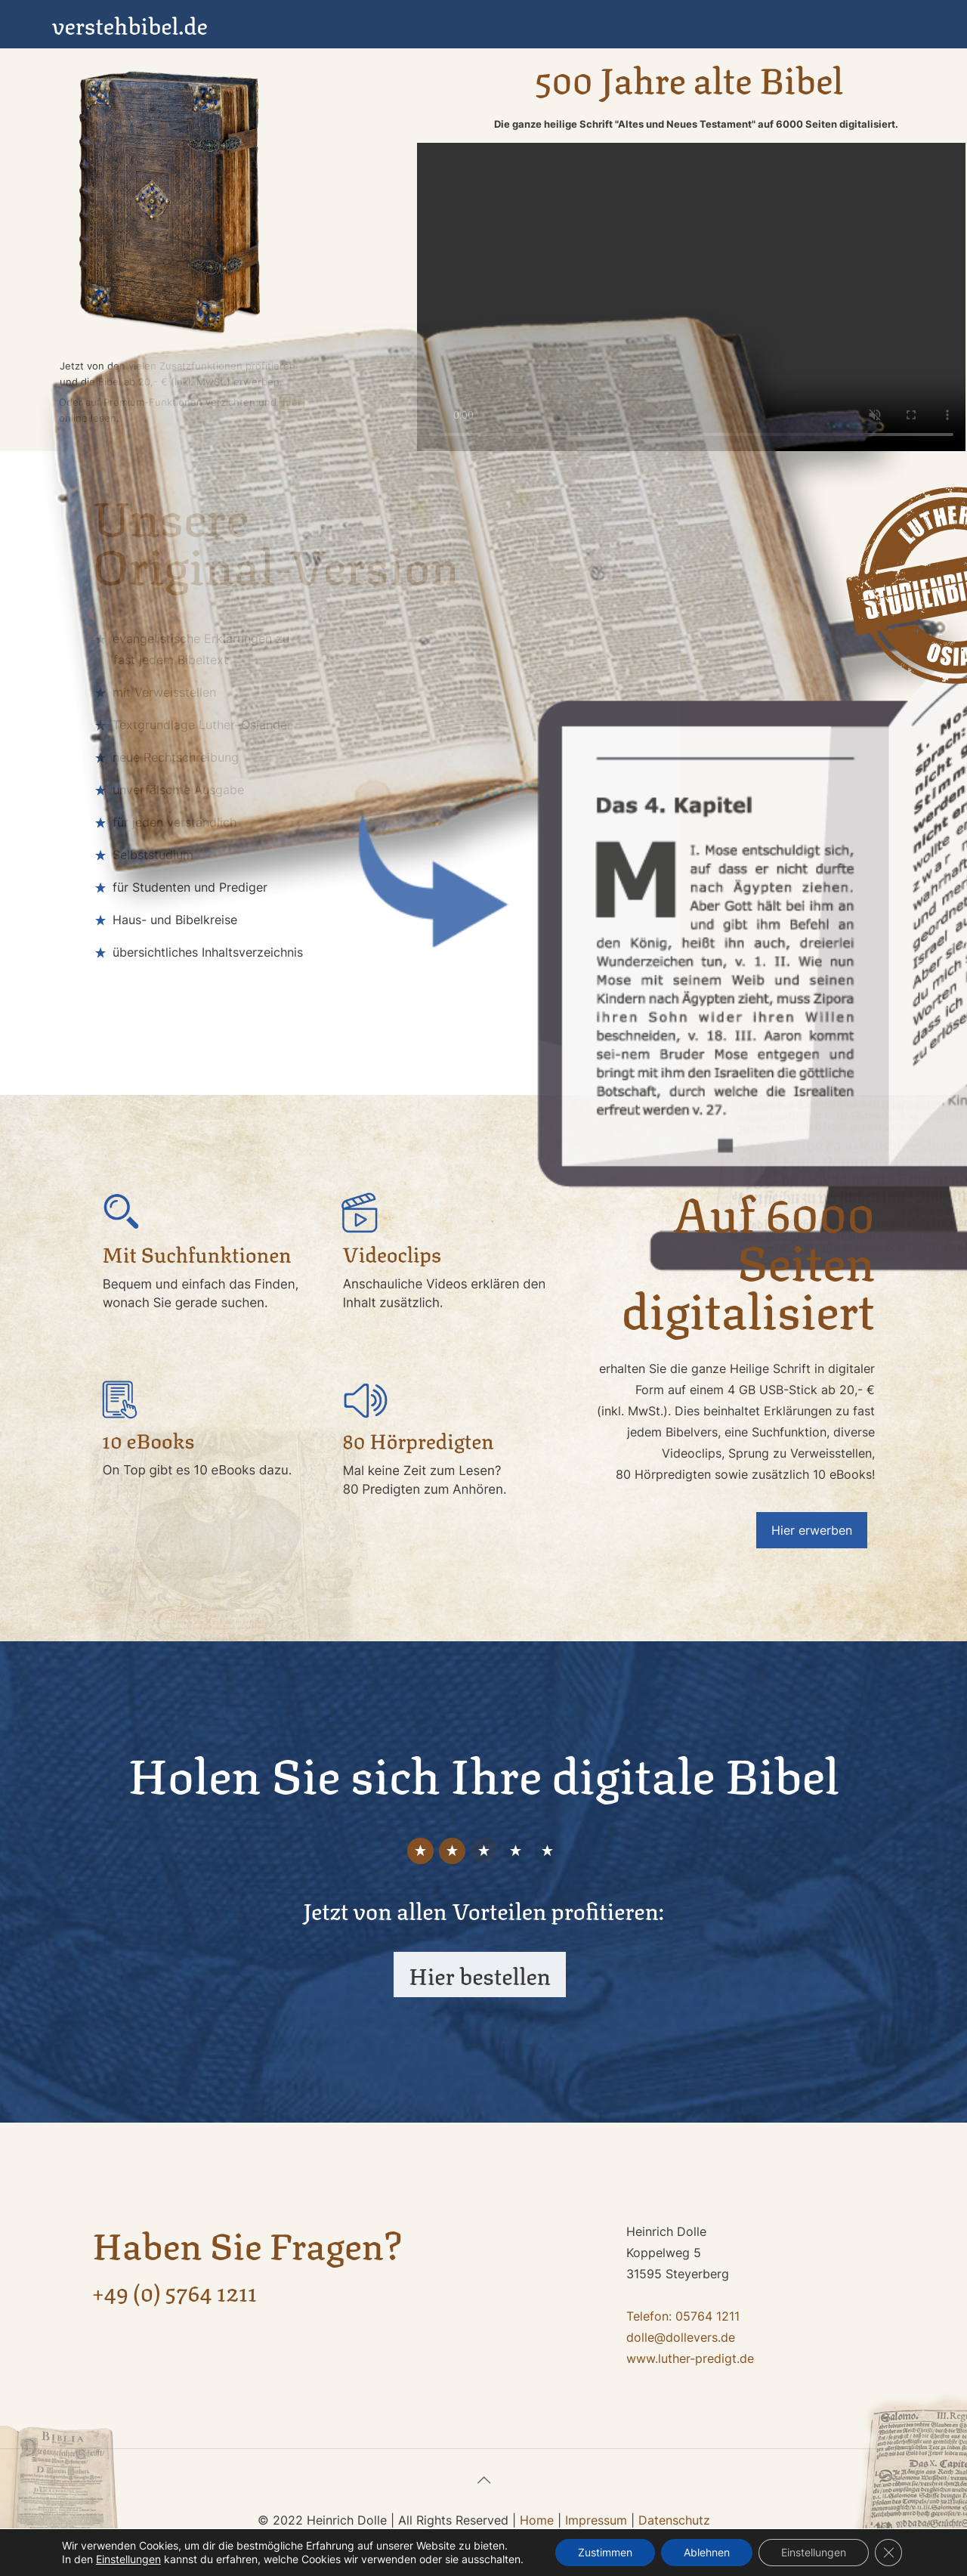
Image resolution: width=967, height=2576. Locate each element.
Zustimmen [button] (605, 2552)
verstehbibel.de (130, 24)
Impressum (596, 2520)
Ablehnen (707, 2552)
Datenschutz (674, 2520)
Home (537, 2520)
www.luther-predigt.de (690, 2358)
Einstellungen (813, 2552)
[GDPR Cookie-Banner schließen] (888, 2552)
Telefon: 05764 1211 (683, 2316)
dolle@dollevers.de (680, 2337)
